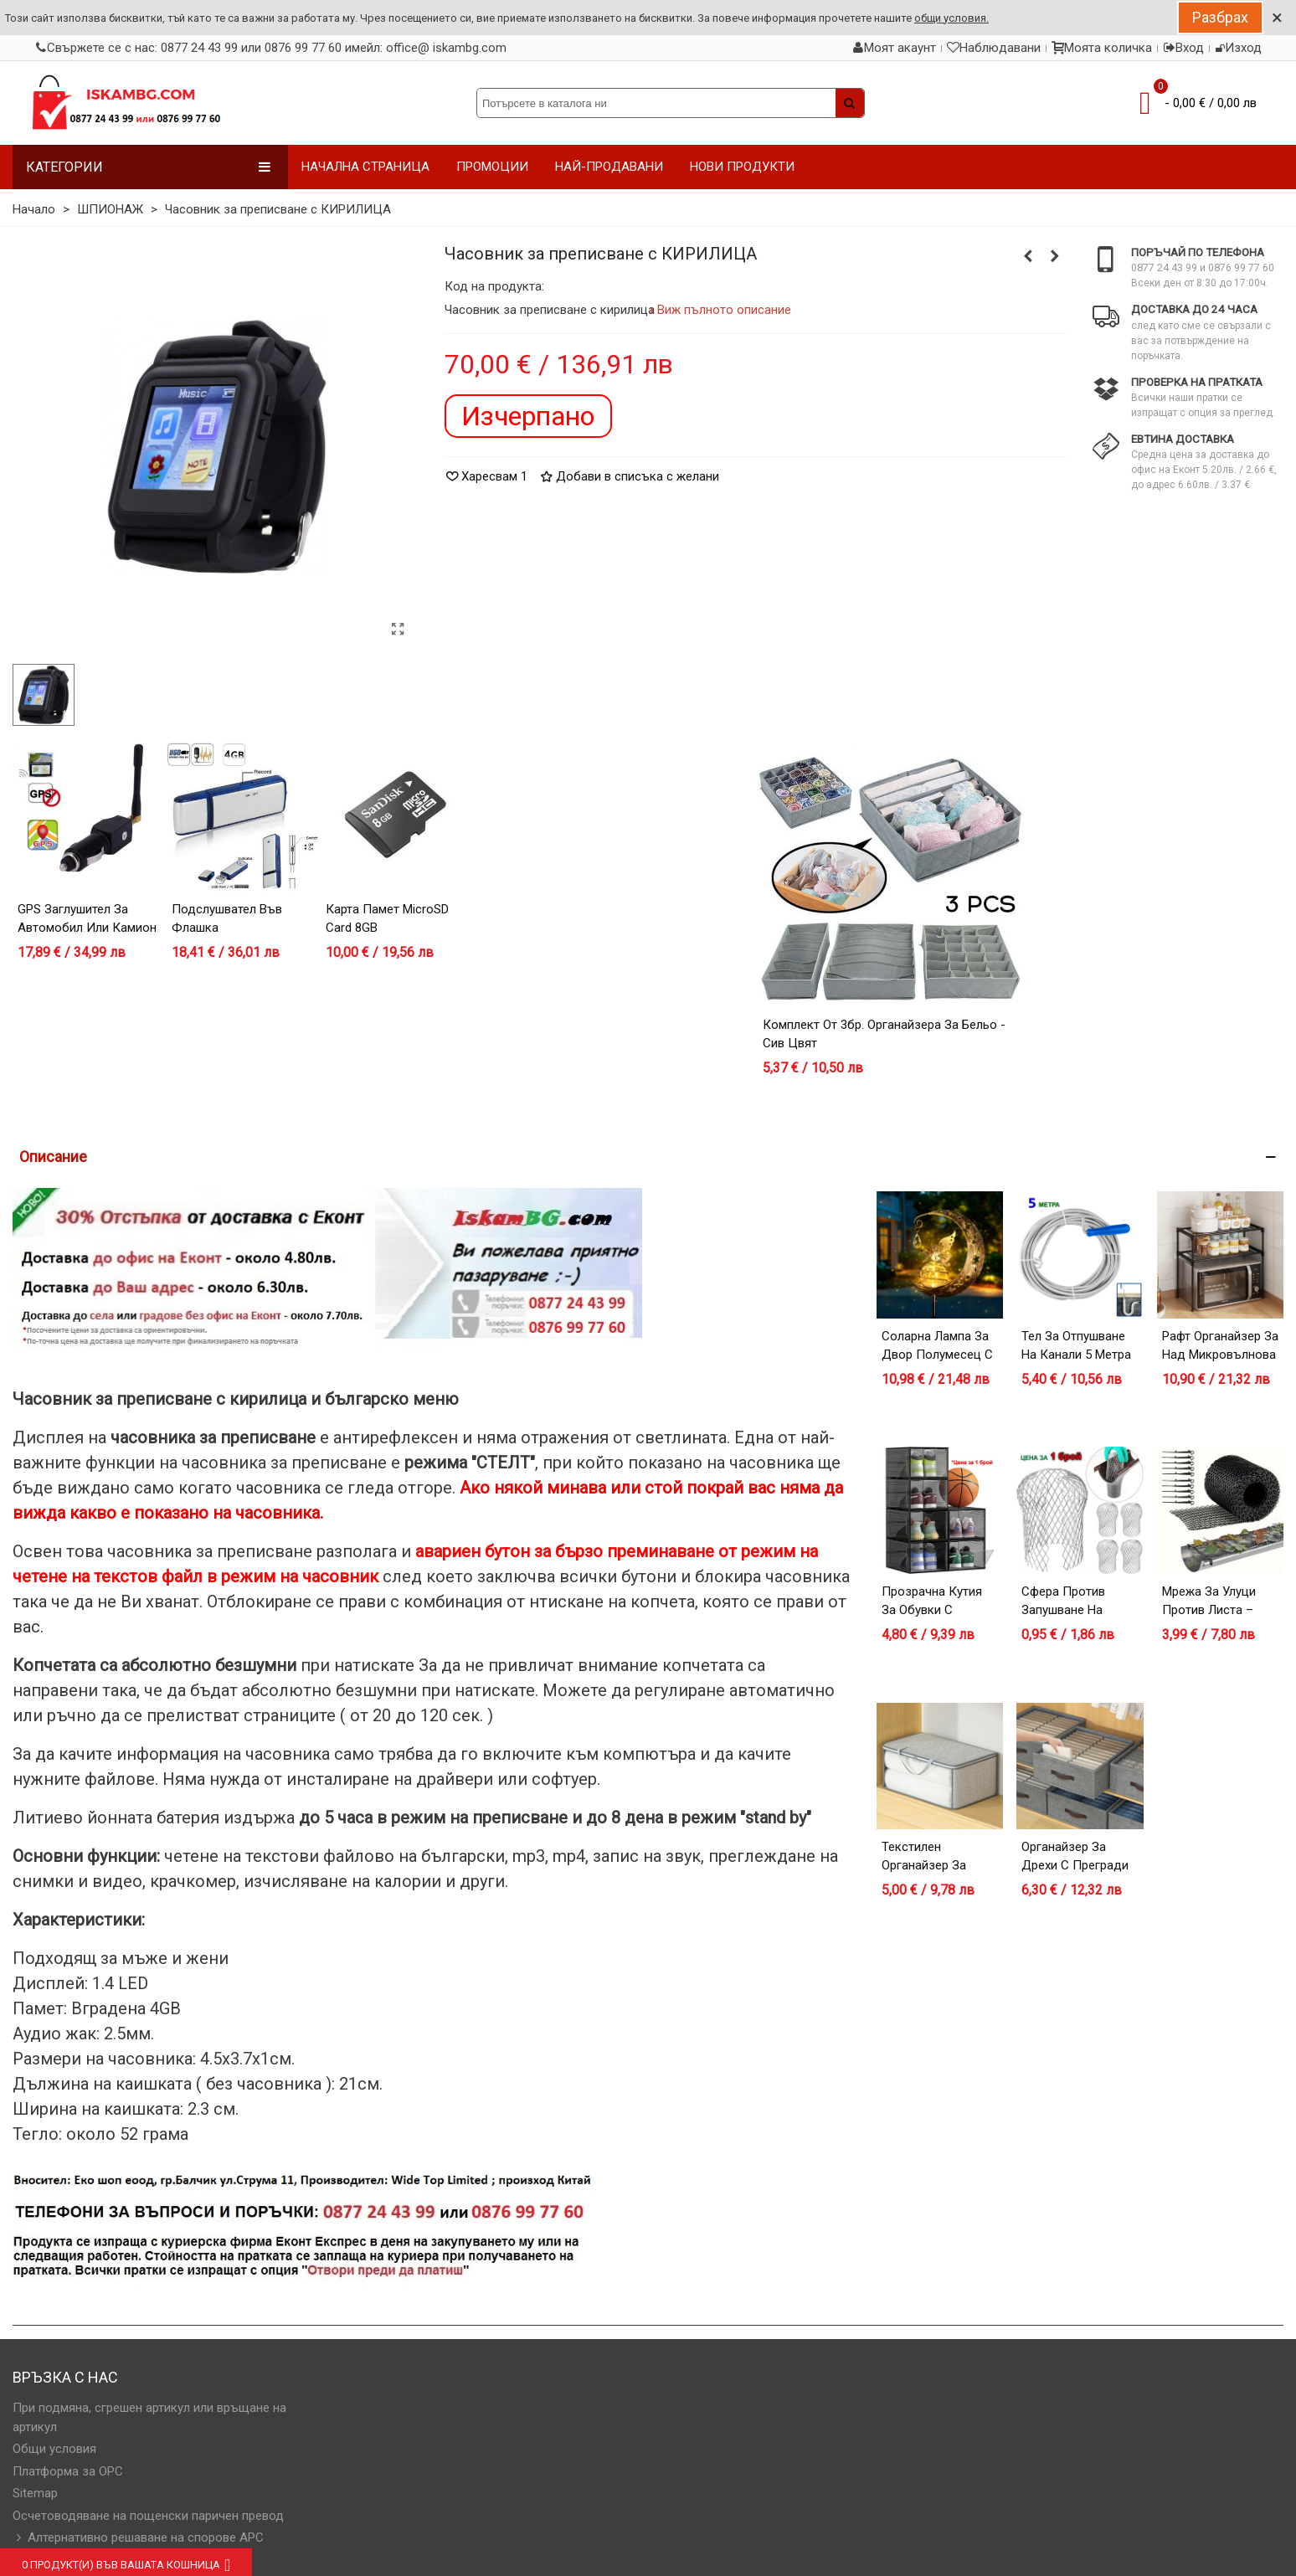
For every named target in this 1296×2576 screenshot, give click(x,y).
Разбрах (1220, 17)
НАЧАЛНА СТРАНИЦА (365, 166)
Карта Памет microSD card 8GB (387, 919)
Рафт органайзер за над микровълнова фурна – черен (1220, 1355)
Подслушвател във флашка (227, 919)
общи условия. (951, 18)
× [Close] (1277, 17)
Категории (148, 167)
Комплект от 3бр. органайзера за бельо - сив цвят (884, 1034)
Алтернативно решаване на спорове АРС (138, 2538)
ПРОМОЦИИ (492, 166)
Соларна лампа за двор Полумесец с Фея (937, 1355)
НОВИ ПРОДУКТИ (742, 166)
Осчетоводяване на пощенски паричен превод (148, 2515)
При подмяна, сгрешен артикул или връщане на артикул (149, 2417)
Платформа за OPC (68, 2471)
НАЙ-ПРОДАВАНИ (609, 166)
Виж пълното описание (724, 309)
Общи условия (54, 2448)
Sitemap (35, 2493)
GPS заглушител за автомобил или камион (87, 919)
